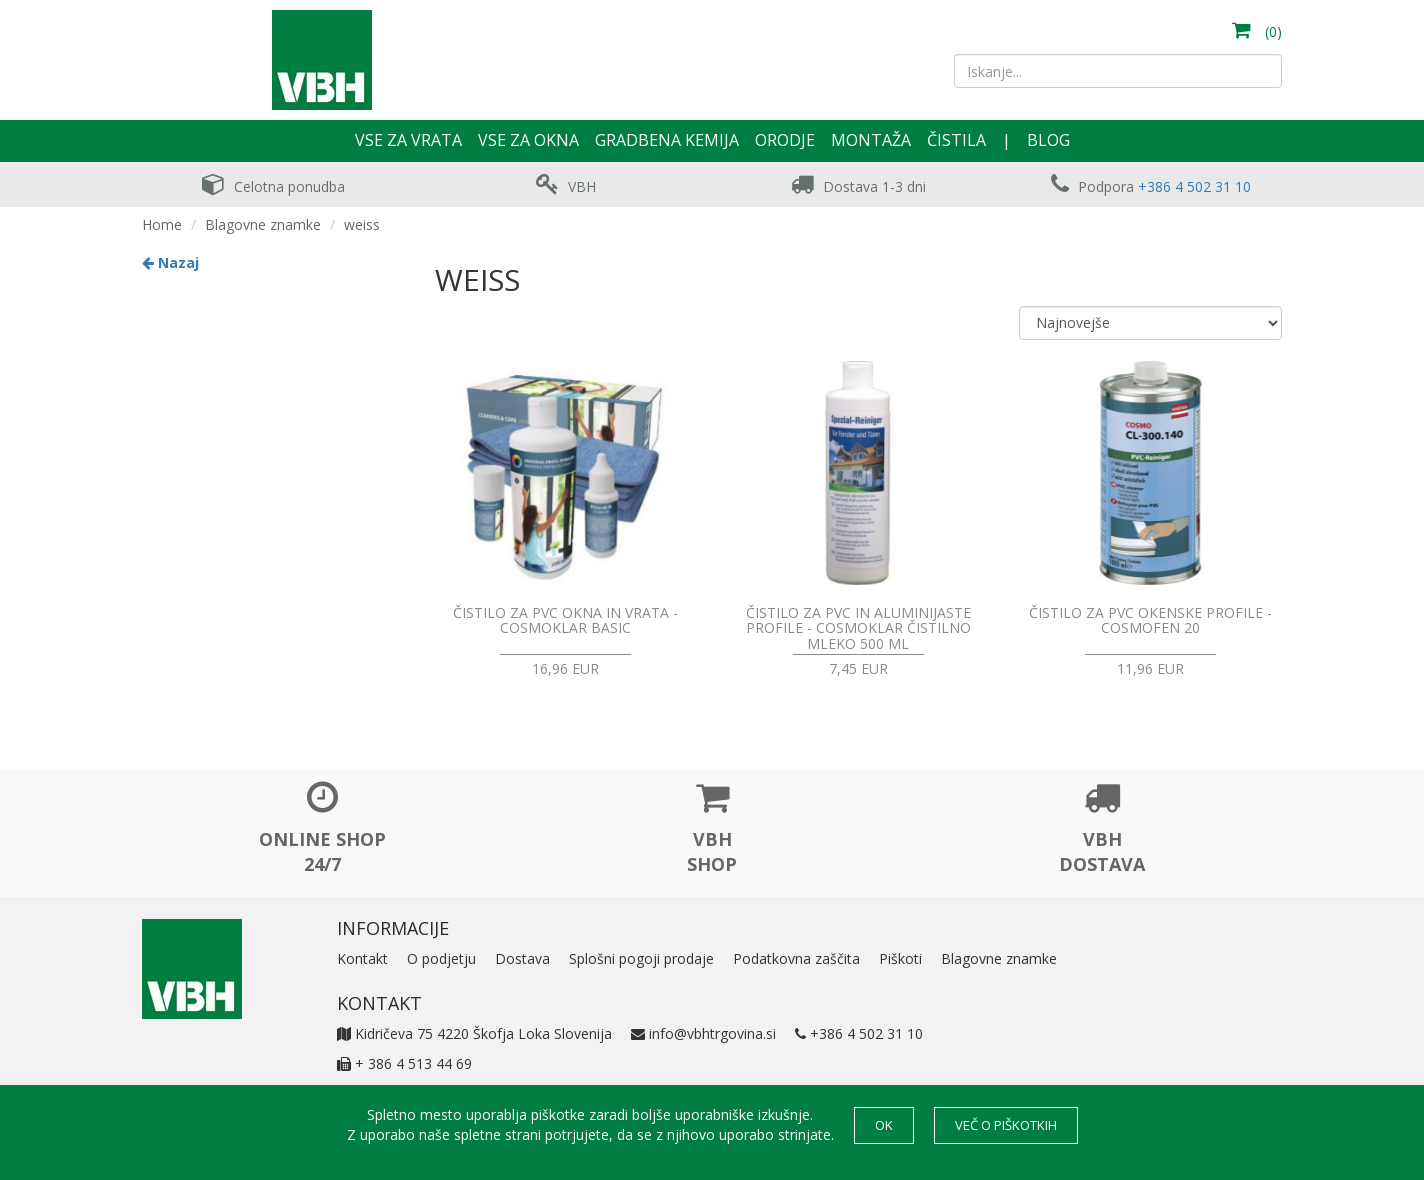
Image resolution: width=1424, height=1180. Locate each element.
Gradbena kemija (667, 140)
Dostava (522, 958)
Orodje (785, 140)
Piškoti (900, 958)
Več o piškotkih (1006, 1125)
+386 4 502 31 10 (1194, 186)
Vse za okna (528, 140)
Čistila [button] (956, 140)
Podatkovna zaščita (796, 958)
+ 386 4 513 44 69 (404, 1063)
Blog (1048, 140)
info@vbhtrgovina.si (703, 1033)
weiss (362, 224)
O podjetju (441, 958)
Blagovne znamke (263, 224)
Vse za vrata (408, 140)
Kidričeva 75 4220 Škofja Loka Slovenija (474, 1033)
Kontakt (362, 958)
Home (162, 224)
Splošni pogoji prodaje (641, 958)
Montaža (871, 140)
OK (884, 1125)
